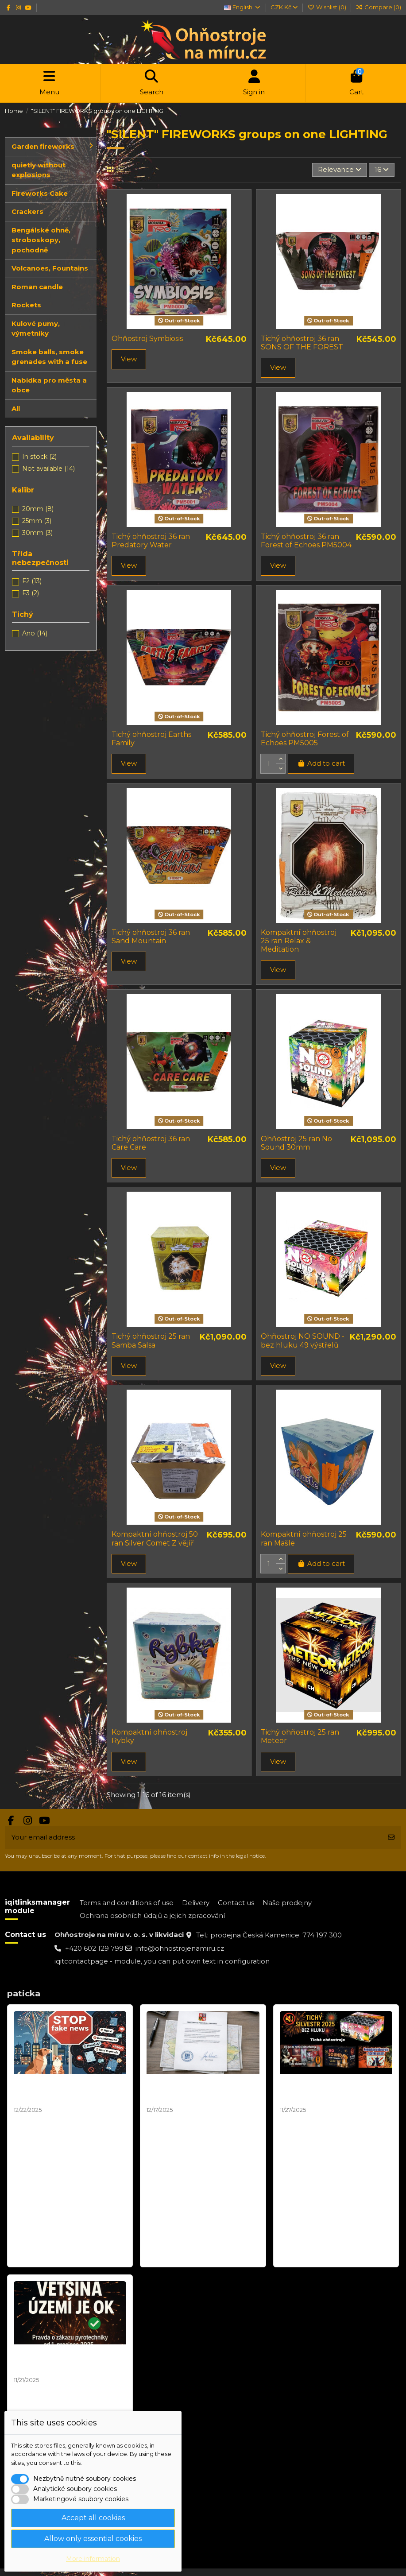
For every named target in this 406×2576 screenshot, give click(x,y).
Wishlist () (327, 7)
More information (93, 2559)
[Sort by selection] (339, 170)
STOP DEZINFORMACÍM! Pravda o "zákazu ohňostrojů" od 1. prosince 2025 (70, 2360)
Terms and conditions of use (127, 1902)
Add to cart (321, 763)
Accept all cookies (93, 2518)
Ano (34, 633)
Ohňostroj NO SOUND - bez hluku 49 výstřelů (302, 1340)
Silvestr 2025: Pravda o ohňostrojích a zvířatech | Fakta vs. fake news (59, 2090)
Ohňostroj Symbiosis (147, 338)
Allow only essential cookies (93, 2538)
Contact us (236, 1902)
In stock (39, 457)
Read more (34, 2255)
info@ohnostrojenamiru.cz (179, 1948)
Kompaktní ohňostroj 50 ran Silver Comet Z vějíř (155, 1538)
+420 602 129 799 (94, 1948)
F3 (30, 593)
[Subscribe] (391, 1837)
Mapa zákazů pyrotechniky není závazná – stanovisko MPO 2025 (203, 2090)
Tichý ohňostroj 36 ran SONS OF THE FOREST (302, 342)
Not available (48, 469)
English (242, 7)
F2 (32, 581)
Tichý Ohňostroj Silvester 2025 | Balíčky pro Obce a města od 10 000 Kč (334, 2090)
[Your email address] (193, 1837)
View (129, 359)
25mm (36, 521)
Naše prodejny (287, 1902)
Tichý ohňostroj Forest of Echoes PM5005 (305, 738)
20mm (38, 509)
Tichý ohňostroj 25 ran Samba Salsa (151, 1340)
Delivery (195, 1902)
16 (382, 169)
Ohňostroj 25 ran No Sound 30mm (296, 1143)
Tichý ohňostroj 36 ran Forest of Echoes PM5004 (306, 540)
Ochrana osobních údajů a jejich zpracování (152, 1915)
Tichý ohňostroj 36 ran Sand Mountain (151, 936)
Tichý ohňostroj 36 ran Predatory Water (151, 540)
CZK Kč (284, 7)
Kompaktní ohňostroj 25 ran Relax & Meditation (298, 940)
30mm (37, 533)
